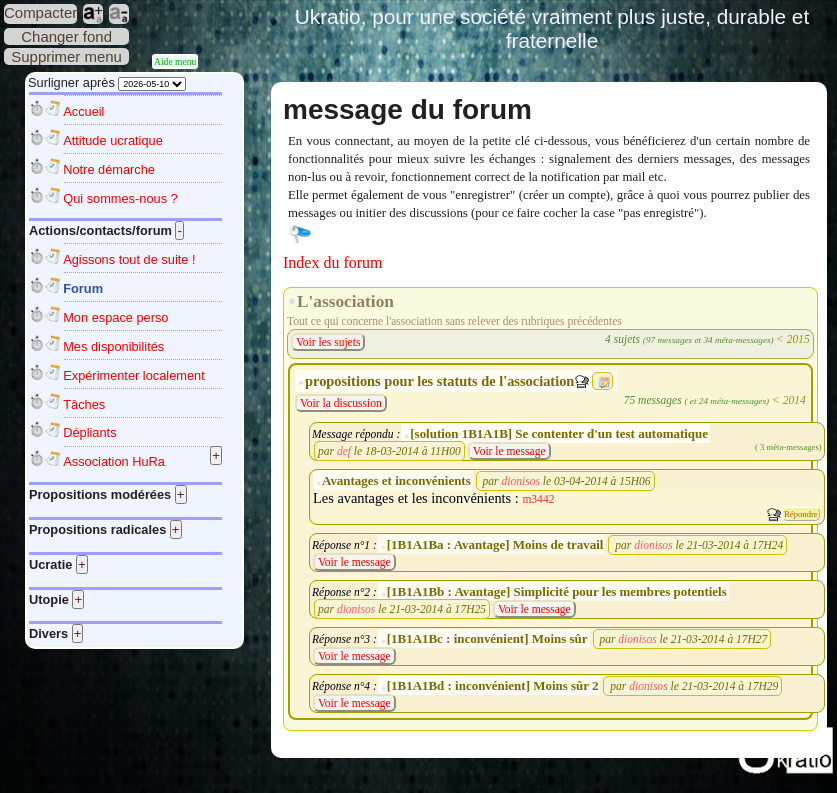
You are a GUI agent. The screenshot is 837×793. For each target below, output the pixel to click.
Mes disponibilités (113, 346)
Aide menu (175, 61)
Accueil (83, 111)
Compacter (40, 12)
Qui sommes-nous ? (120, 198)
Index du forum (333, 262)
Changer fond (66, 36)
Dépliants (89, 432)
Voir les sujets (328, 342)
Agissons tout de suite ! (129, 259)
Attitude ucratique (113, 140)
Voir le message (509, 451)
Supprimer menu (66, 56)
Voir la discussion (341, 403)
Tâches (84, 404)
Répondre (801, 514)
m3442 (538, 499)
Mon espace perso (115, 317)
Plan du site (549, 785)
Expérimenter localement (134, 375)
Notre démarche (109, 169)
